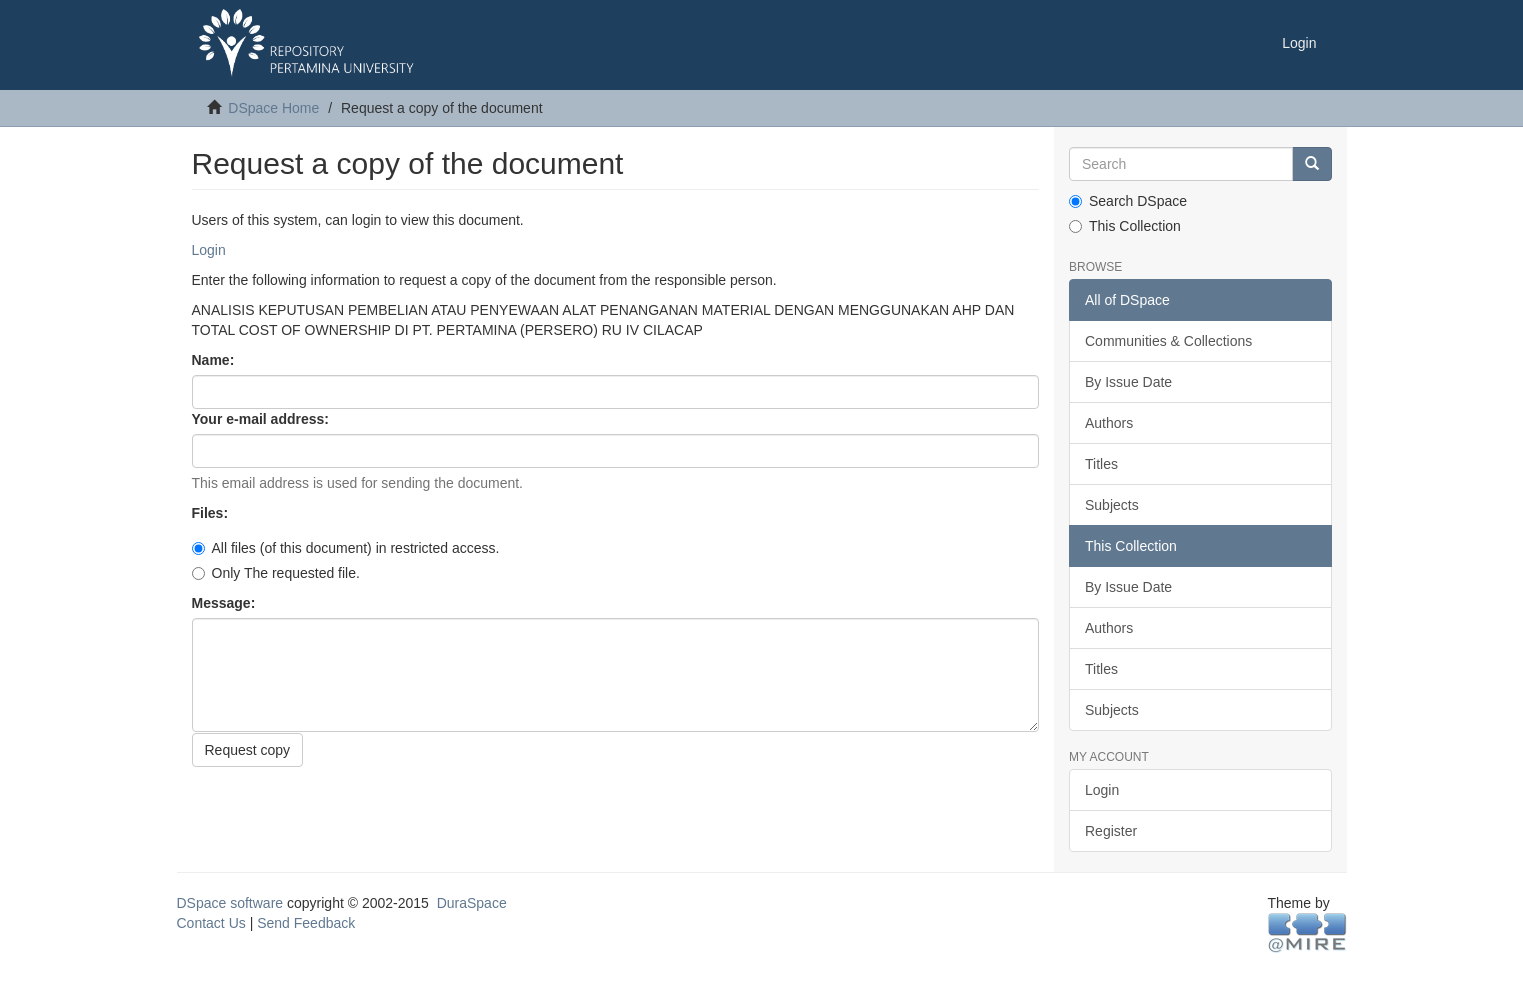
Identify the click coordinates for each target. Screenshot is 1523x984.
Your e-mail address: (262, 419)
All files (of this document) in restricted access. (346, 548)
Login (209, 250)
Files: (212, 513)
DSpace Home (273, 108)
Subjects (1112, 505)
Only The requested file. (276, 573)
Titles (1101, 464)
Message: (226, 603)
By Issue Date (1128, 382)
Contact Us (211, 923)
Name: (215, 360)
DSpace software (230, 903)
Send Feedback (306, 923)
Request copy (248, 750)
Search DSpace (1128, 201)
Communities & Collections (1168, 341)
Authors (1109, 423)
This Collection (1125, 226)
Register (1111, 831)
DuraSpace (472, 903)
